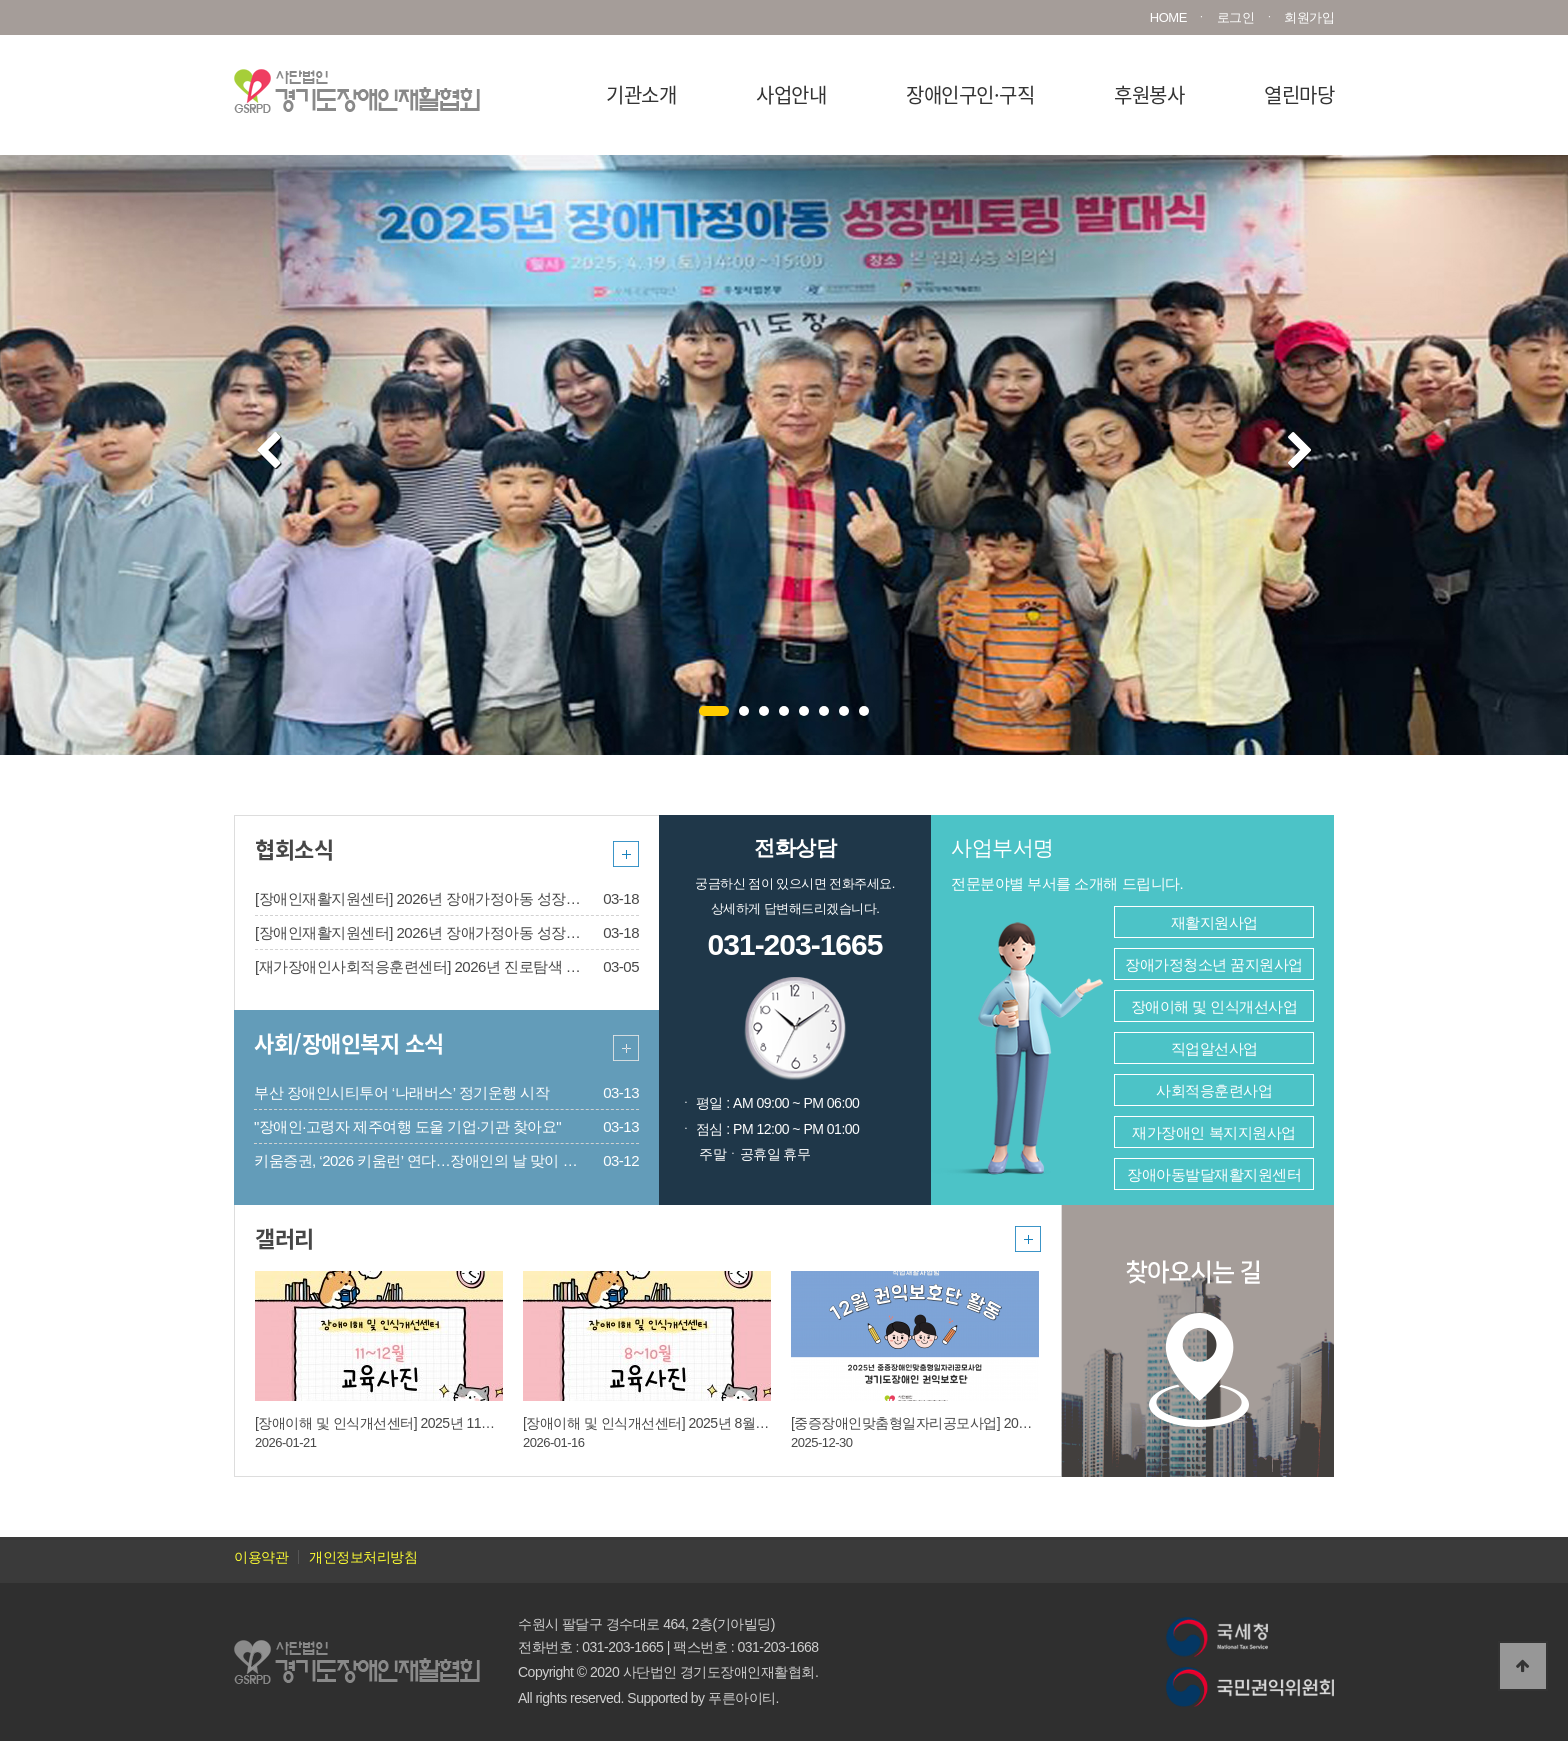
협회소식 (294, 848)
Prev (268, 452)
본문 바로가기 (0, 0)
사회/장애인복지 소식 (349, 1042)
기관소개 (641, 94)
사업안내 (791, 94)
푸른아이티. (743, 1698)
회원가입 (1309, 17)
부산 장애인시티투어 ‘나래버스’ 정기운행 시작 (401, 1092)
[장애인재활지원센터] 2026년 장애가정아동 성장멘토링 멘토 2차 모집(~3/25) (500, 898)
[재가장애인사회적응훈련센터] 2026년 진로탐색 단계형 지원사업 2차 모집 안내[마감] (527, 966)
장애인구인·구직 (970, 94)
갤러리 (284, 1237)
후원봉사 (1149, 94)
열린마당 (1299, 94)
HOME (1168, 17)
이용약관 (261, 1557)
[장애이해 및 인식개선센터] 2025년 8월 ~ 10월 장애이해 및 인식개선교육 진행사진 (768, 1423)
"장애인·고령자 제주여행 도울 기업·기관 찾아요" (407, 1126)
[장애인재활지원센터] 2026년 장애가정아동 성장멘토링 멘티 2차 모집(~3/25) (500, 932)
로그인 (1236, 17)
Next (1300, 452)
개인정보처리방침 (363, 1557)
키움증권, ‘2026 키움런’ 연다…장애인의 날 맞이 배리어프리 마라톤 (468, 1160)
